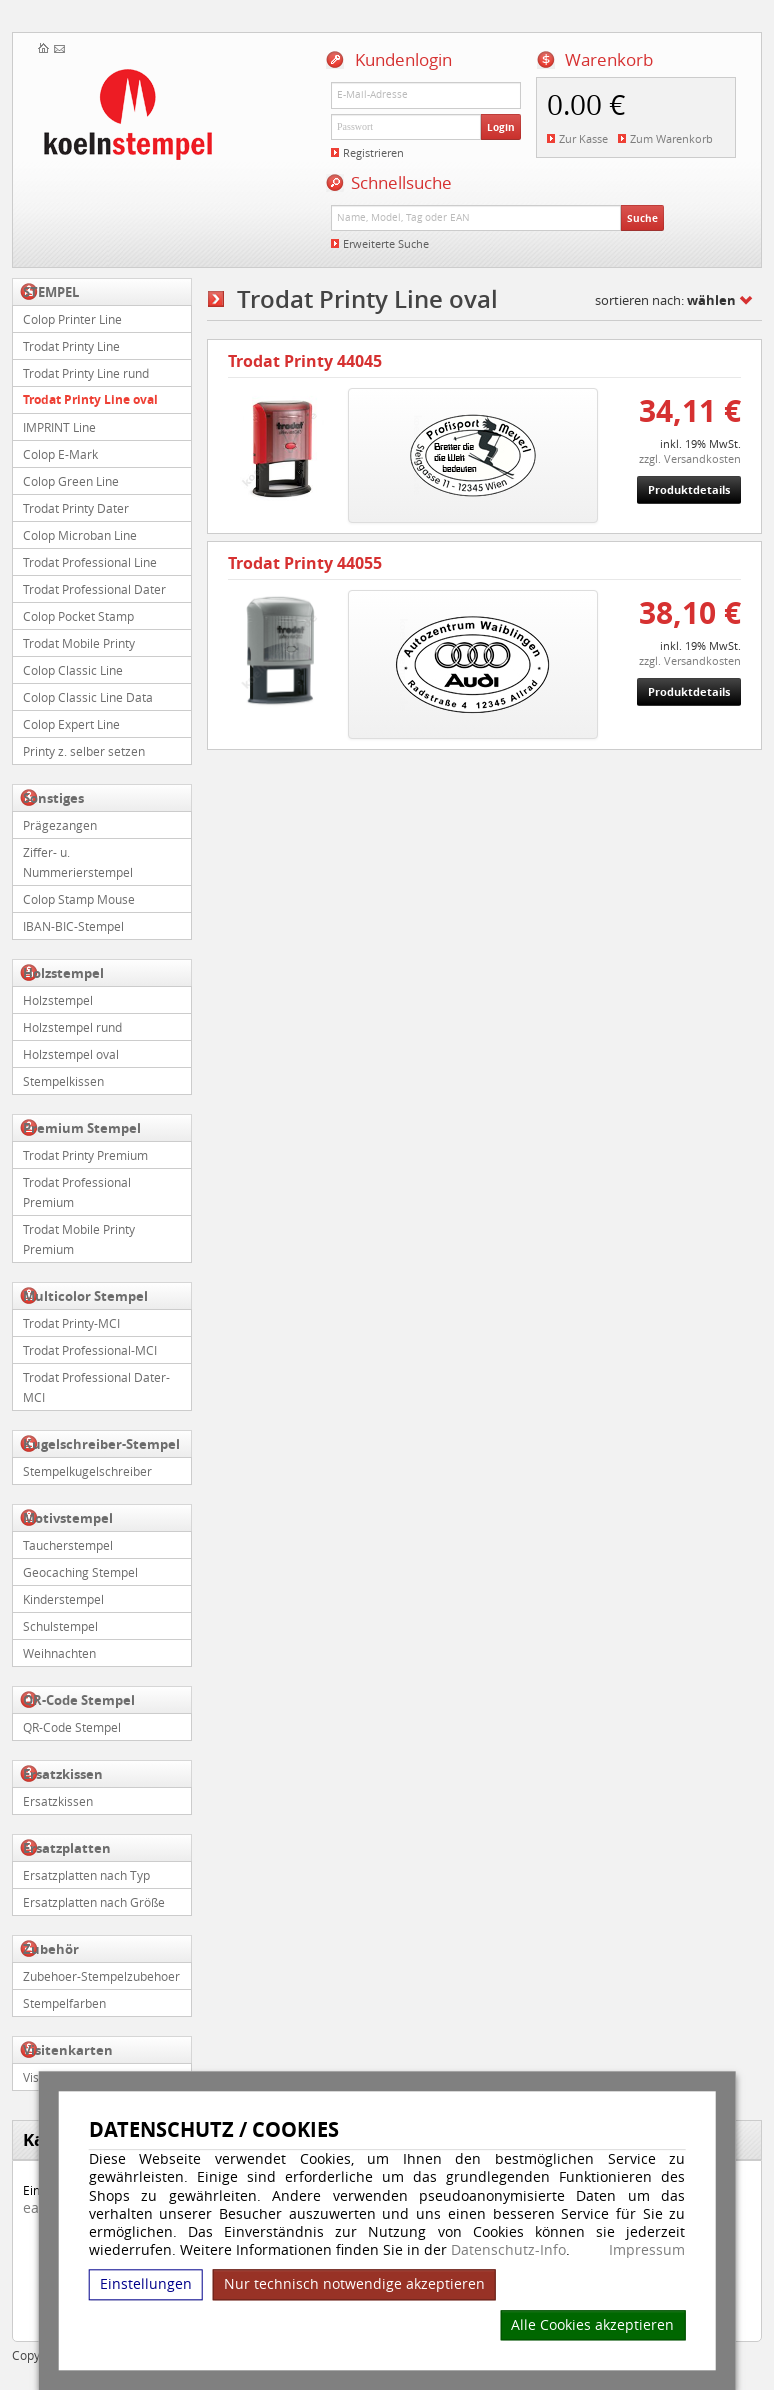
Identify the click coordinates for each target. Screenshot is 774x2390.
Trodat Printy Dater (76, 508)
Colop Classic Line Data (88, 697)
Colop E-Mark (60, 454)
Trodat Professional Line (90, 562)
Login (501, 127)
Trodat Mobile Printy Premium (79, 1239)
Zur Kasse (583, 138)
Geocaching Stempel (80, 1572)
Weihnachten (59, 1653)
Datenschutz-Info (508, 2249)
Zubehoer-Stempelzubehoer (101, 1976)
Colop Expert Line (71, 724)
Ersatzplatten (67, 1848)
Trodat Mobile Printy (79, 643)
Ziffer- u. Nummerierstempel (78, 862)
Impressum (647, 2250)
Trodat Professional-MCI (90, 1350)
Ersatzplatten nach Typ (86, 1875)
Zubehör (51, 1949)
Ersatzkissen (63, 1774)
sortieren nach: (665, 300)
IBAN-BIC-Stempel (73, 926)
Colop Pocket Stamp (78, 616)
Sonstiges (53, 798)
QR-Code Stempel (79, 1700)
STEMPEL (51, 292)
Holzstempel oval (71, 1054)
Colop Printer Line (72, 319)
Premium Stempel (82, 1128)
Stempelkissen (63, 1081)
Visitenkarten (68, 2050)
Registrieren (373, 152)
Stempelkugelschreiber (87, 1471)
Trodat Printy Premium (85, 1155)
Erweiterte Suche (386, 243)
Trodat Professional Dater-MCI (96, 1387)
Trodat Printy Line (71, 346)
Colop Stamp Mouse (79, 899)
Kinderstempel (63, 1599)
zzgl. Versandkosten (690, 458)
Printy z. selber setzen (84, 751)
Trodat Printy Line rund (86, 373)
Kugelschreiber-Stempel (101, 1444)
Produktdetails (689, 489)
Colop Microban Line (80, 535)
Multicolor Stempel (85, 1296)
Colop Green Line (71, 481)
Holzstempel (63, 973)
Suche (642, 218)
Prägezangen (60, 825)
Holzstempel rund (72, 1027)
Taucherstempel (68, 1545)
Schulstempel (60, 1626)
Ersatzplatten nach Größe (94, 1902)
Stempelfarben (64, 2003)
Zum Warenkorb (671, 138)
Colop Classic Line (73, 670)
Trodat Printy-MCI (71, 1323)
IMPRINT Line (59, 427)
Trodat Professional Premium (77, 1192)
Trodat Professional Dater (94, 589)
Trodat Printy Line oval (90, 399)
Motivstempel (68, 1518)
